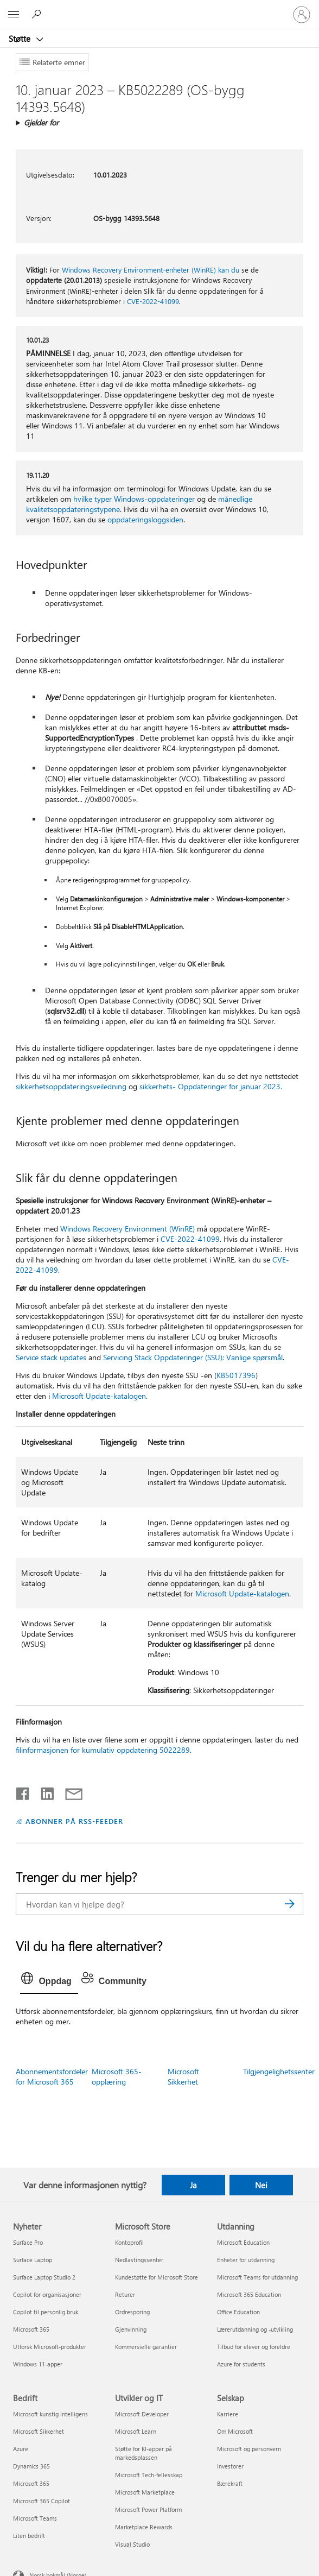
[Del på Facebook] (23, 1791)
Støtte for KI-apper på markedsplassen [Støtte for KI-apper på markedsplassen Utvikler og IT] (143, 2453)
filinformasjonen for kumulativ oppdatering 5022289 (103, 1750)
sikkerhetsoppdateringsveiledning (71, 1086)
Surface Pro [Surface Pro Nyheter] (28, 2242)
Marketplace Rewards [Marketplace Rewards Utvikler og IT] (144, 2527)
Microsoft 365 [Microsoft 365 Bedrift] (31, 2483)
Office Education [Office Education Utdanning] (238, 2312)
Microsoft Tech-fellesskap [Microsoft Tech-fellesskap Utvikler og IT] (148, 2475)
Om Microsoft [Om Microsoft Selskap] (235, 2431)
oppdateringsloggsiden (145, 519)
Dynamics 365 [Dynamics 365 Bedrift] (31, 2466)
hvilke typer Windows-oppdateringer (134, 499)
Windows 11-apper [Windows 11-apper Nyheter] (37, 2364)
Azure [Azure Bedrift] (20, 2449)
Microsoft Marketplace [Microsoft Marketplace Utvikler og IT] (145, 2492)
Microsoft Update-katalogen (99, 1396)
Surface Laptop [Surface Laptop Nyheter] (32, 2260)
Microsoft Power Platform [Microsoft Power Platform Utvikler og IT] (148, 2509)
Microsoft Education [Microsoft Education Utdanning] (243, 2242)
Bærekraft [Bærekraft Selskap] (230, 2483)
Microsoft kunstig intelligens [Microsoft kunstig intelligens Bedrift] (50, 2414)
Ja (193, 2185)
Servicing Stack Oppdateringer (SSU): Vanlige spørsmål (193, 1357)
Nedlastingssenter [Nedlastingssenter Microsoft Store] (139, 2260)
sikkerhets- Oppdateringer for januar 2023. (210, 1086)
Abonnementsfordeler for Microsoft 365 (52, 2076)
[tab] (49, 1981)
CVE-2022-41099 (153, 301)
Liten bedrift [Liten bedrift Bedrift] (29, 2535)
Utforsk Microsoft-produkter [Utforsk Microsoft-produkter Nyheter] (49, 2347)
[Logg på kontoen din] (302, 15)
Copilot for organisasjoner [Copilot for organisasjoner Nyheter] (47, 2294)
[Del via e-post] (68, 1791)
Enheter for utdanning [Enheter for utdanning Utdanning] (246, 2260)
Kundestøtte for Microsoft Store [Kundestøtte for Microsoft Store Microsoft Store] (156, 2277)
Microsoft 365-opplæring (117, 2076)
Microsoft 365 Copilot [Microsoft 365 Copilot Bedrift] (41, 2501)
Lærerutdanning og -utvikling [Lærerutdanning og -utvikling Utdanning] (255, 2329)
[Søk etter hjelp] (38, 14)
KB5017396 (236, 1375)
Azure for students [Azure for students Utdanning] (241, 2364)
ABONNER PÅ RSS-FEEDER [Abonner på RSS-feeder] (74, 1821)
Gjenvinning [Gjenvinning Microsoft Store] (130, 2329)
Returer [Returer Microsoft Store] (125, 2294)
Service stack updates (51, 1357)
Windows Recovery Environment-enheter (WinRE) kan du (150, 269)
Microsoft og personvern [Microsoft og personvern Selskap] (249, 2449)
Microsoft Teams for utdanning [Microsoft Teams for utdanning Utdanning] (257, 2277)
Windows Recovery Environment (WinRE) (127, 1228)
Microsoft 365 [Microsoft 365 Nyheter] (31, 2329)
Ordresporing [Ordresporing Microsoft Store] (132, 2312)
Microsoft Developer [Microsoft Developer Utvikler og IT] (142, 2414)
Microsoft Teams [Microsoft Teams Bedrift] (35, 2518)
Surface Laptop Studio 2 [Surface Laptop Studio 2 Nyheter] (44, 2277)
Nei (261, 2185)
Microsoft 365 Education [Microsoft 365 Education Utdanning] (249, 2294)
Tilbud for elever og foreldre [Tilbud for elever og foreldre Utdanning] (253, 2347)
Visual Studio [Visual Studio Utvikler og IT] (132, 2544)
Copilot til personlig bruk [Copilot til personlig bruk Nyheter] (45, 2312)
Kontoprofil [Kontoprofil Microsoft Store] (129, 2242)
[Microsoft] (158, 8)
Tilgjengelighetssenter (279, 2071)
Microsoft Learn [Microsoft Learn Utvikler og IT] (135, 2431)
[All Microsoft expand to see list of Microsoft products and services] (14, 15)
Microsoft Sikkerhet (183, 2076)
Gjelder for (41, 122)
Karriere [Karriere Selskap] (227, 2414)
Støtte (21, 38)
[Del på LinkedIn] (43, 1791)
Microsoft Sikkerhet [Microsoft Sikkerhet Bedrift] (38, 2431)
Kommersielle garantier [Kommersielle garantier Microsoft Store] (146, 2347)
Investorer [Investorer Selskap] (230, 2466)
